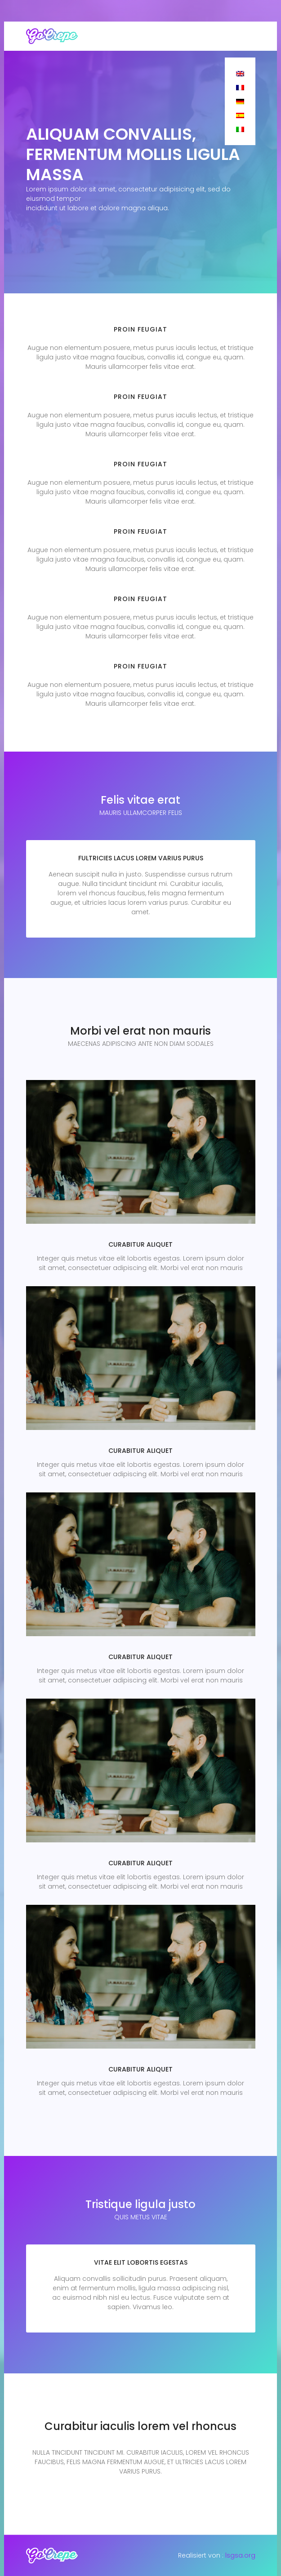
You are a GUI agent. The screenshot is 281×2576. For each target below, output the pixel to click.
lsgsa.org (240, 2555)
